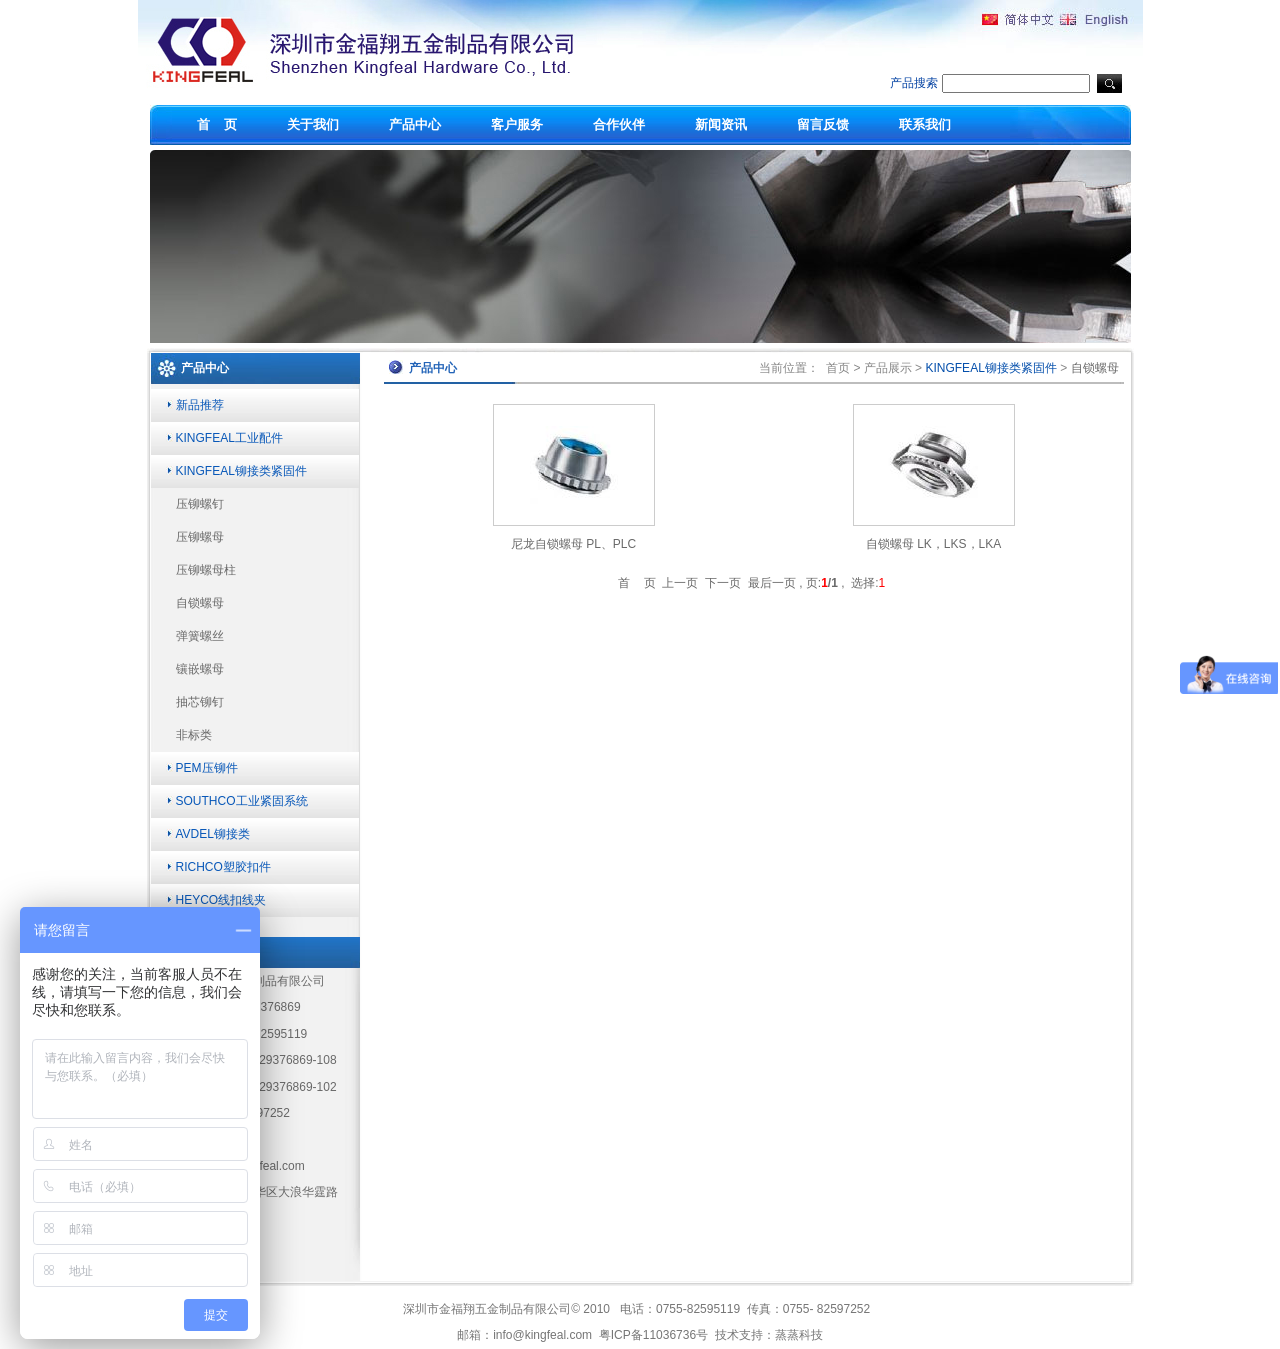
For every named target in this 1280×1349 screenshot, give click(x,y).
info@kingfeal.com (542, 1335)
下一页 (723, 583)
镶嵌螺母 (200, 669)
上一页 (680, 583)
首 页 (217, 124)
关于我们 (313, 124)
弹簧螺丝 (200, 636)
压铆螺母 (200, 537)
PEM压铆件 (207, 768)
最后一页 (772, 583)
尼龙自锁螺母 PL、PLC (573, 544)
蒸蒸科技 (799, 1335)
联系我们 (925, 124)
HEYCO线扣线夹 (221, 900)
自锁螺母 (200, 603)
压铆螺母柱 (206, 570)
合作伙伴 (619, 124)
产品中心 (415, 124)
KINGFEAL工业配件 (229, 438)
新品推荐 (200, 405)
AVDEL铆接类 (213, 834)
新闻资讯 (721, 124)
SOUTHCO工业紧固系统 (242, 801)
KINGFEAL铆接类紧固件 (241, 471)
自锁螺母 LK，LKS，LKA (933, 544)
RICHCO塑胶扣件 (223, 867)
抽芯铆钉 (200, 702)
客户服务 (517, 124)
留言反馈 (823, 124)
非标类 (194, 735)
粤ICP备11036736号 (653, 1335)
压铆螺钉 (200, 504)
